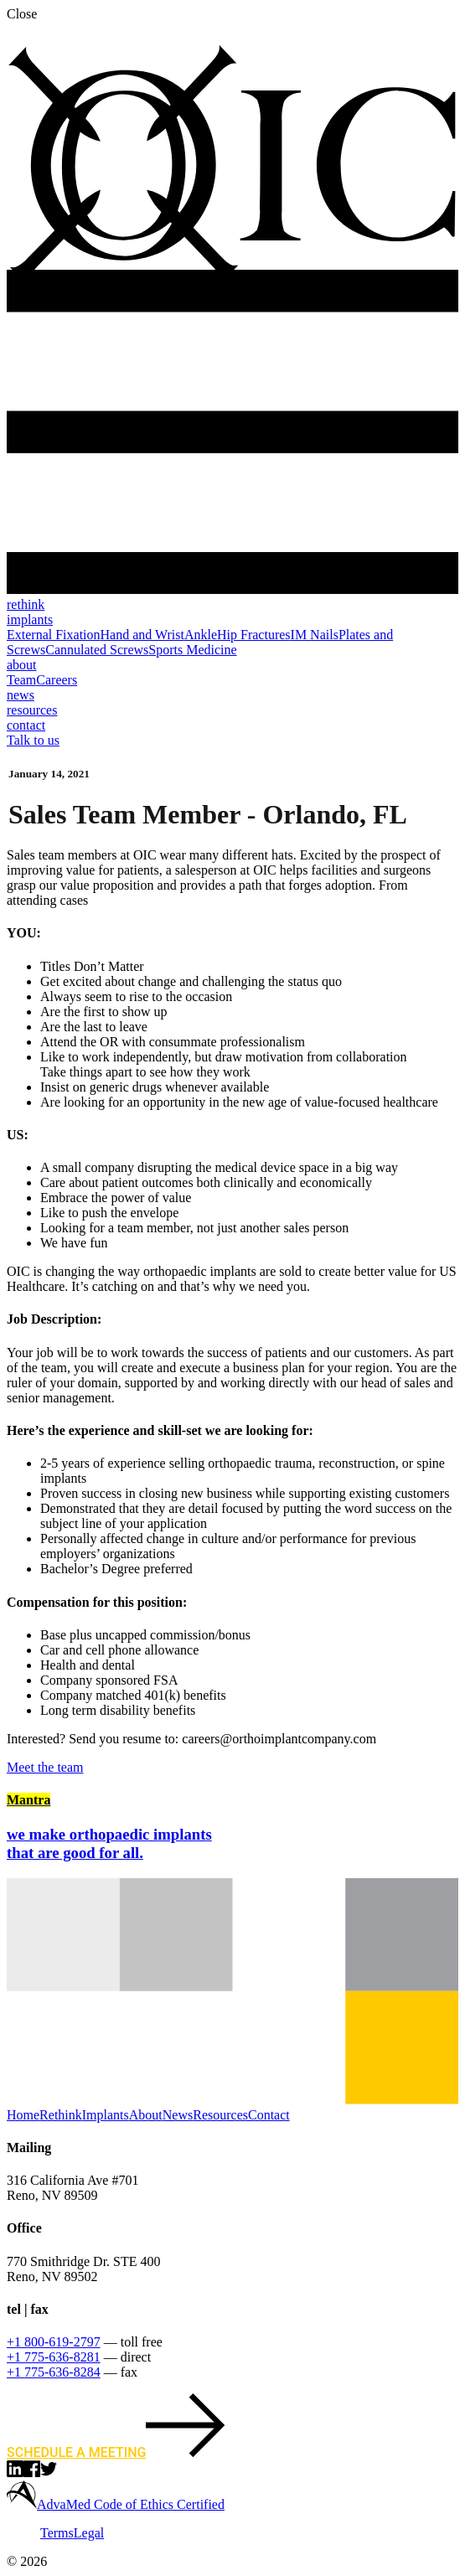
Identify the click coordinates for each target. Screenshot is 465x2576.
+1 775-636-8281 (54, 2357)
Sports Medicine (192, 650)
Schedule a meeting (116, 2452)
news (20, 695)
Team (21, 680)
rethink (25, 604)
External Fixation (54, 634)
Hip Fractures (254, 634)
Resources (220, 2115)
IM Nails (314, 634)
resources (32, 710)
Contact (269, 2115)
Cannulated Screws (96, 650)
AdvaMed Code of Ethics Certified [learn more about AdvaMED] (131, 2504)
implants (30, 619)
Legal (89, 2533)
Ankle (200, 634)
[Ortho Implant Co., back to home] (232, 284)
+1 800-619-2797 (54, 2342)
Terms (57, 2533)
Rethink (60, 2115)
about (22, 665)
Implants (105, 2115)
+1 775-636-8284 (54, 2372)
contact (26, 725)
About (146, 2115)
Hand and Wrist (142, 634)
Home (23, 2115)
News (178, 2115)
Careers (56, 680)
